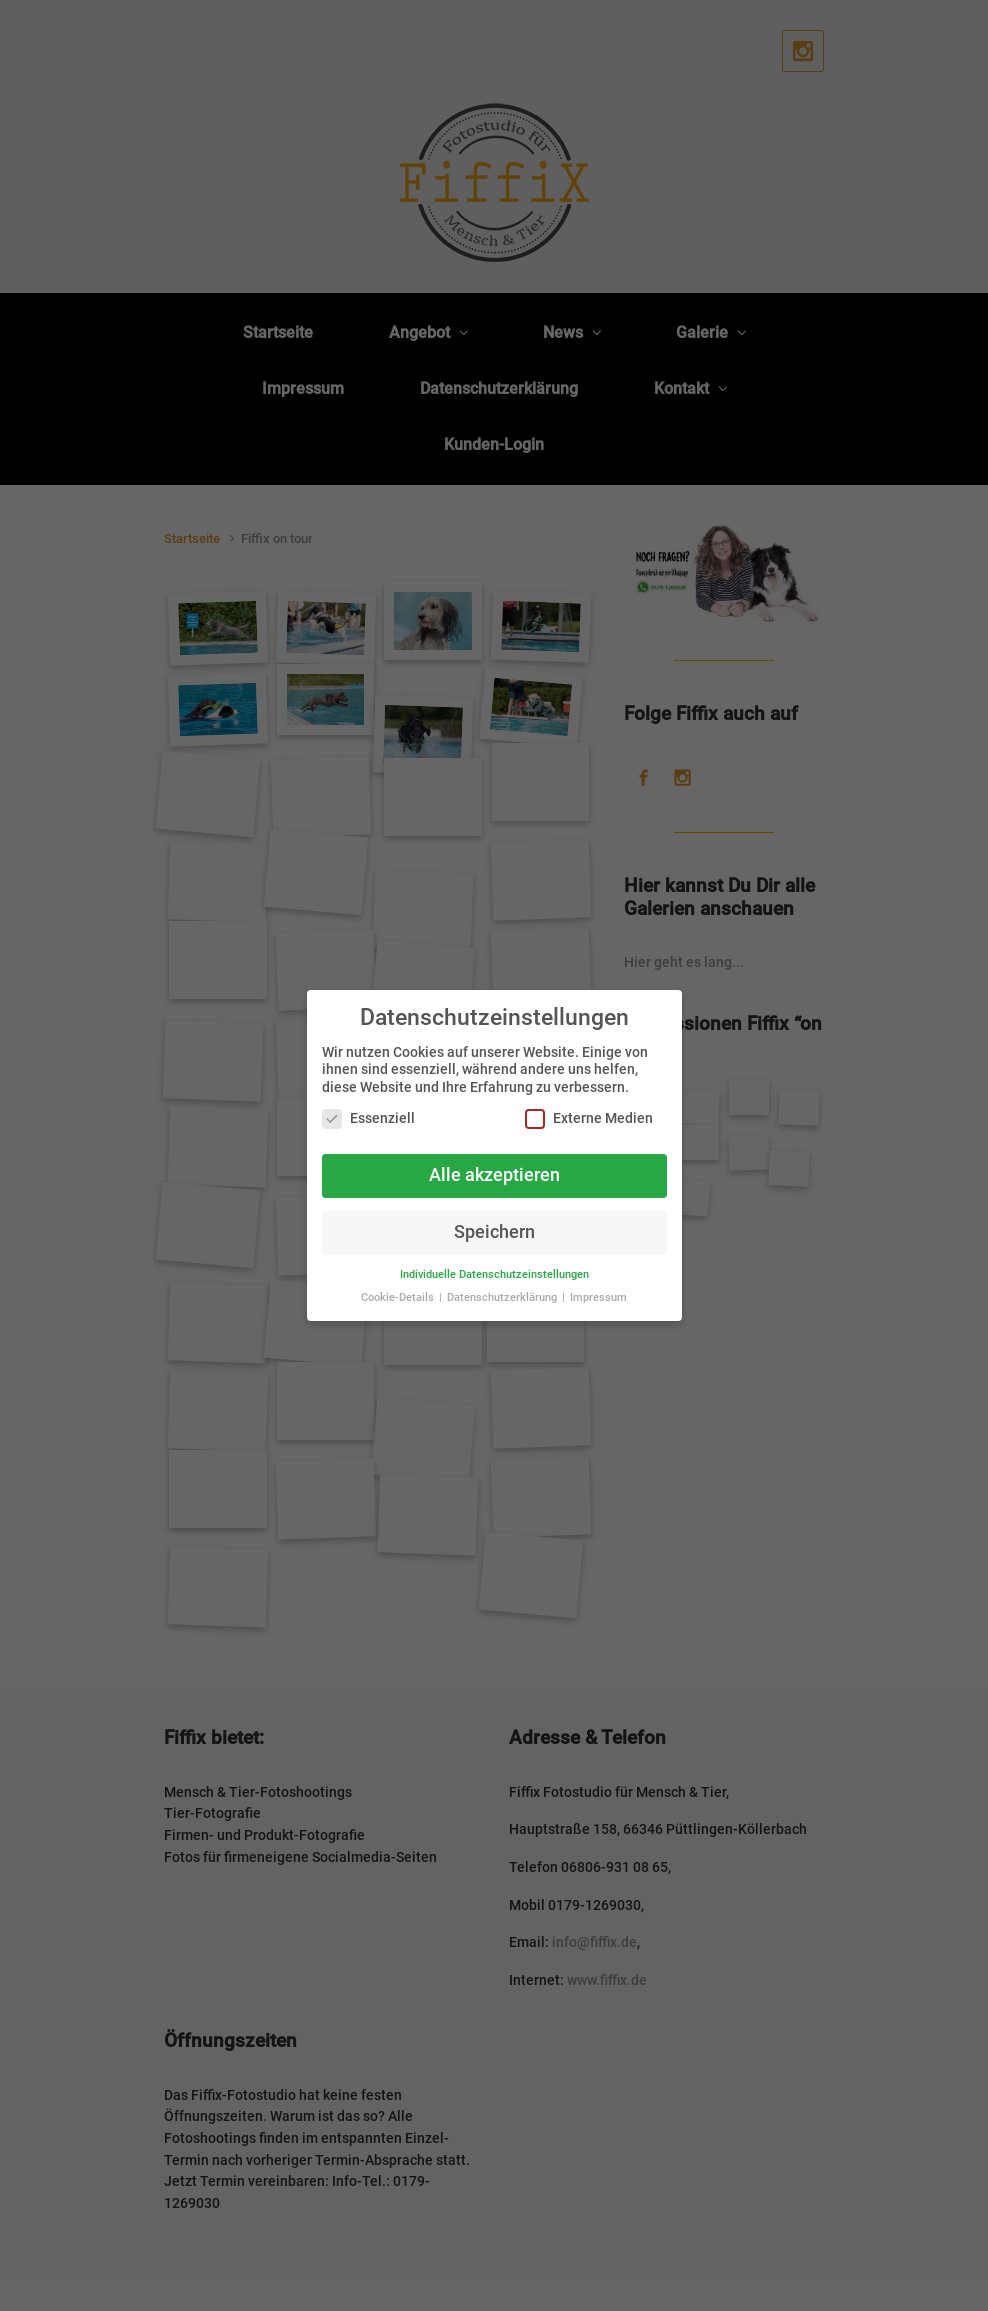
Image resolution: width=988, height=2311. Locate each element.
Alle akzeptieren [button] (494, 1175)
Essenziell (368, 1118)
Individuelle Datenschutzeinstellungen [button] (494, 1274)
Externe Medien (589, 1118)
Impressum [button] (598, 1297)
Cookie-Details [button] (399, 1297)
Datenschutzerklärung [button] (503, 1297)
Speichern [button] (494, 1232)
